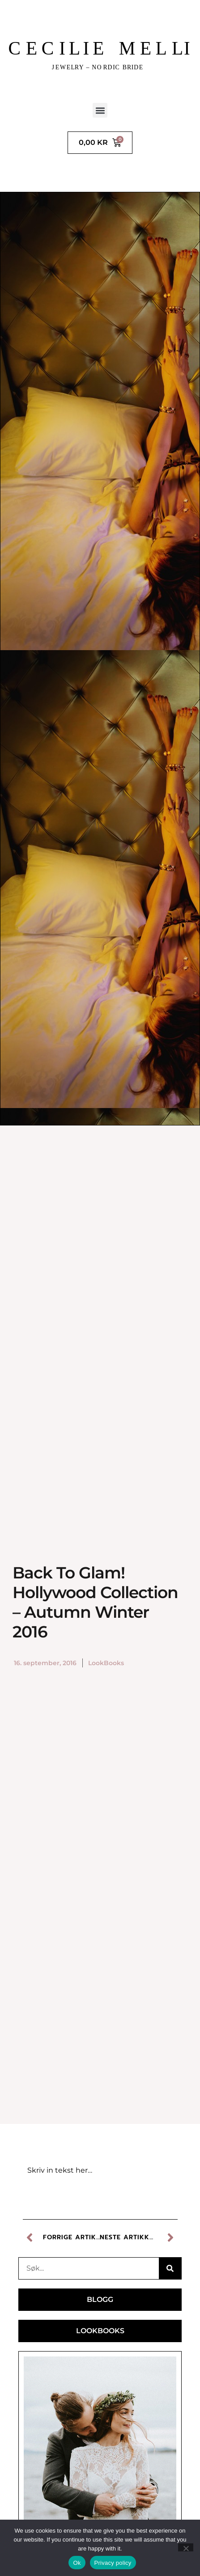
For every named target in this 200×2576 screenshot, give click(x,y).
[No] (185, 2547)
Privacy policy (113, 2562)
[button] (100, 110)
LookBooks (106, 1663)
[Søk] (170, 2268)
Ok (77, 2562)
